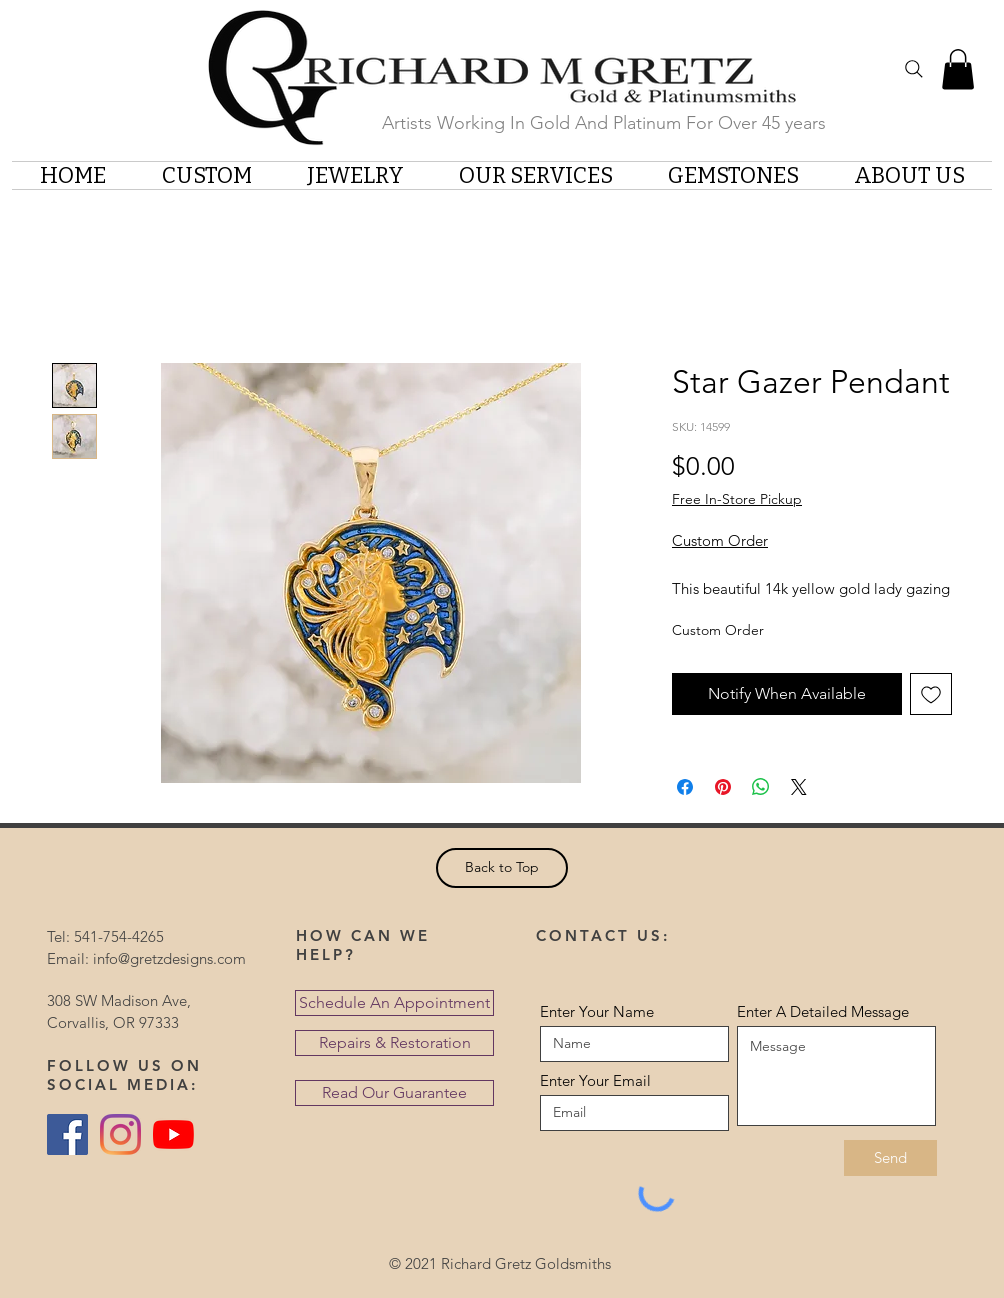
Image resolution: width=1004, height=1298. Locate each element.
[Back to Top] (502, 868)
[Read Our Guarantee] (394, 1093)
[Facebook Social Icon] (67, 1134)
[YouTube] (173, 1134)
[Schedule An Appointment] (394, 1003)
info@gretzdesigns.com (169, 958)
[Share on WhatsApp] (761, 787)
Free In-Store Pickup (737, 499)
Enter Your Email (595, 1080)
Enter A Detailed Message (823, 1011)
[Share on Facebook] (685, 787)
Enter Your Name (597, 1011)
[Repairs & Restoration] (394, 1043)
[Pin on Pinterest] (723, 787)
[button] (958, 69)
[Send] (890, 1158)
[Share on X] (799, 787)
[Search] (914, 69)
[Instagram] (120, 1134)
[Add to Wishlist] (931, 694)
